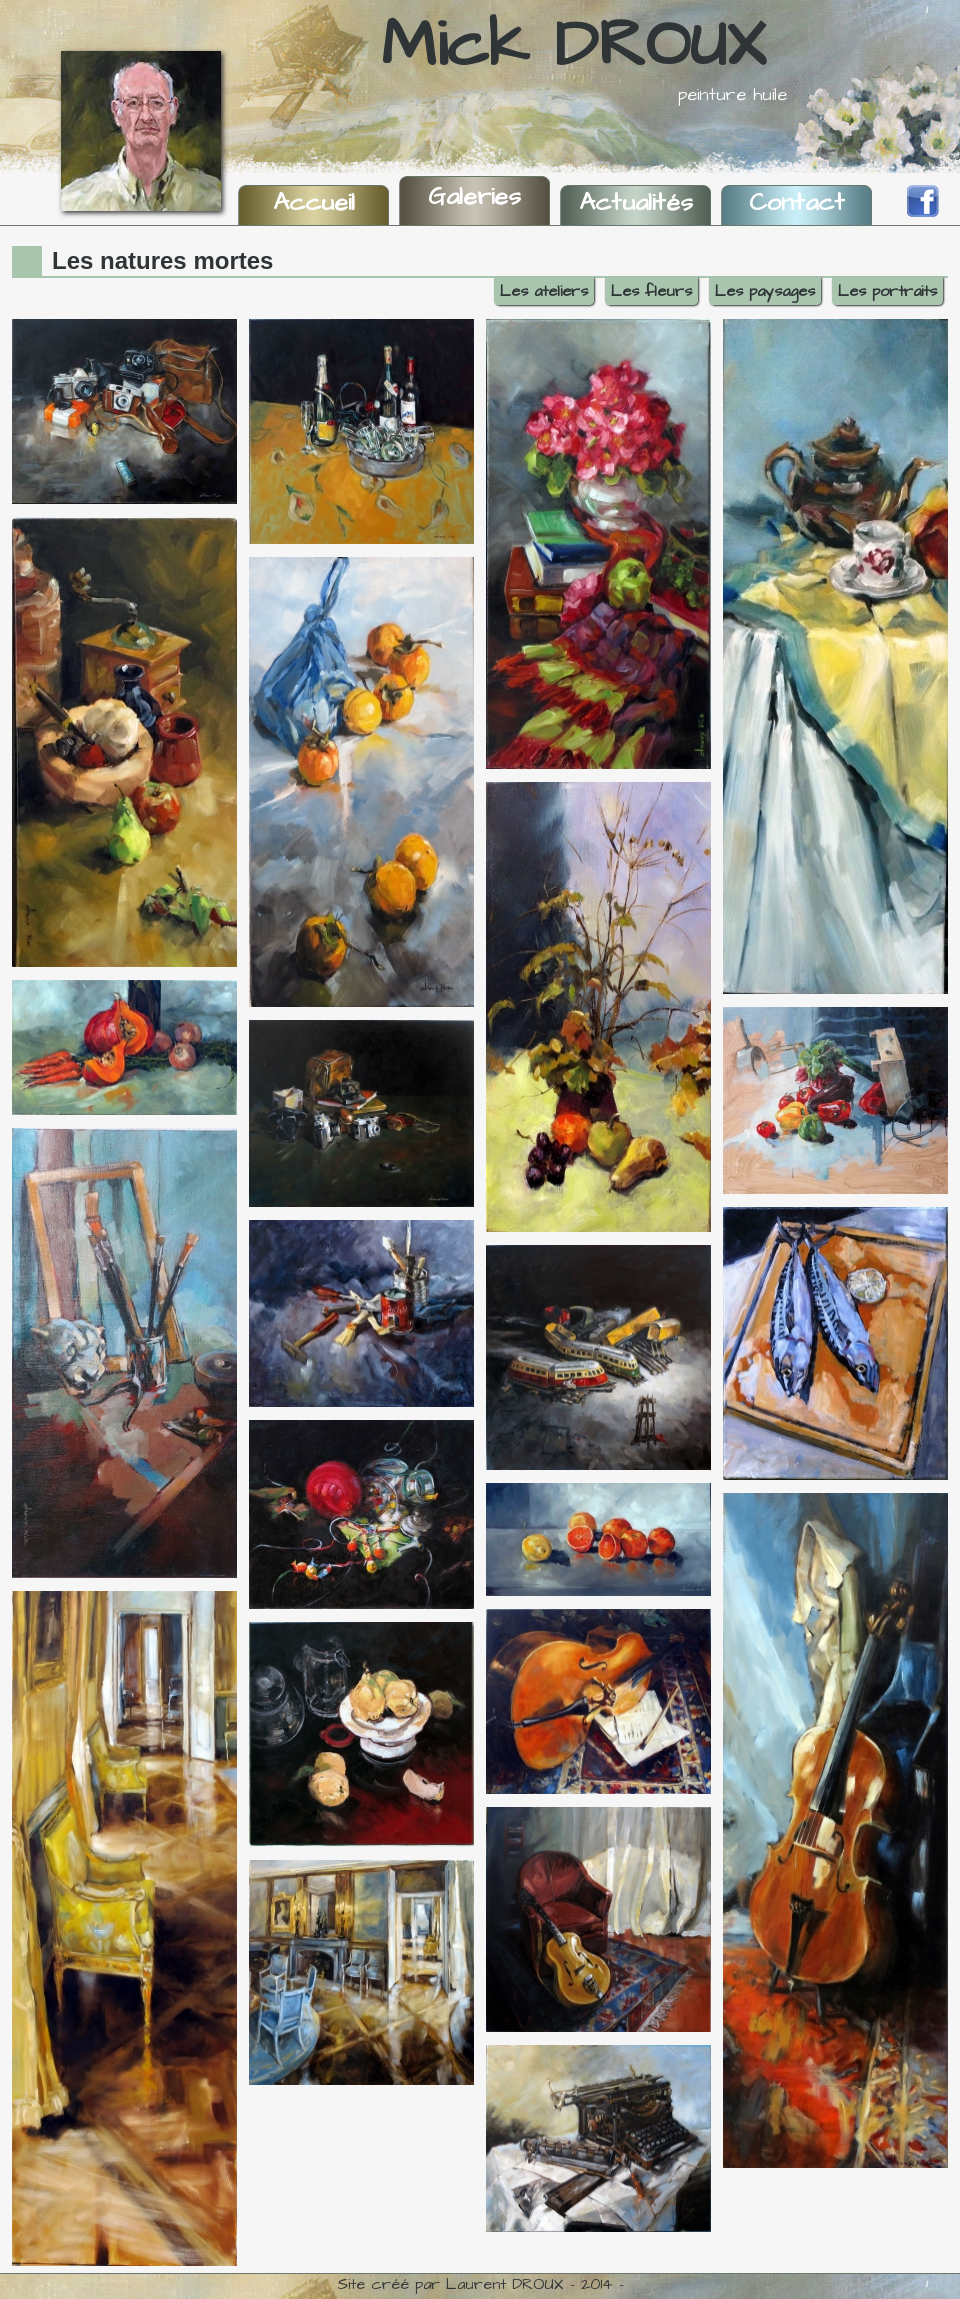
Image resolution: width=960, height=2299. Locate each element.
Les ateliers (544, 291)
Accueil (314, 202)
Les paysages (765, 291)
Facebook (923, 201)
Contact (797, 202)
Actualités (636, 202)
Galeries (474, 196)
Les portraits (887, 291)
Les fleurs (651, 291)
